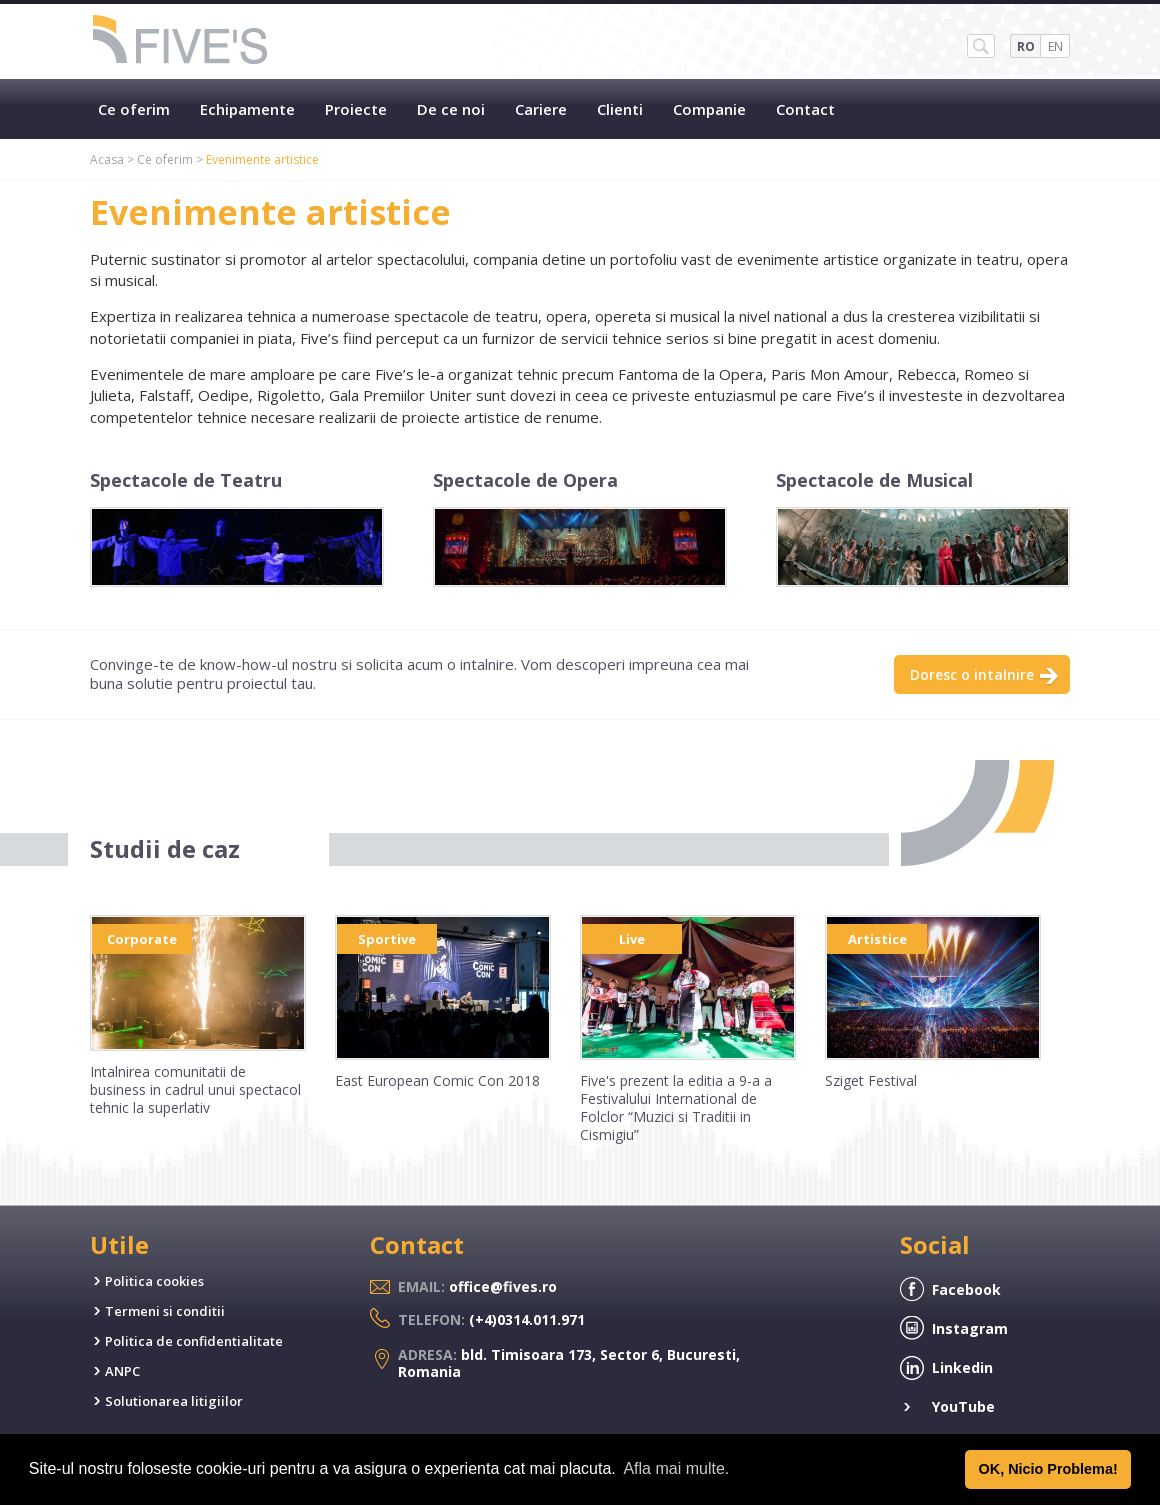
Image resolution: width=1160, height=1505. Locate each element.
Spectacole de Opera (525, 480)
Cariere (541, 109)
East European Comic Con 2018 (437, 1080)
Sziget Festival (871, 1080)
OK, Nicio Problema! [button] (1048, 1469)
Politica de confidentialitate (194, 1341)
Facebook (966, 1289)
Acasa (107, 159)
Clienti (620, 109)
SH (981, 46)
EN (1055, 46)
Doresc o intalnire (972, 674)
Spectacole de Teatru (186, 480)
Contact (805, 109)
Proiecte (356, 109)
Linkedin (962, 1367)
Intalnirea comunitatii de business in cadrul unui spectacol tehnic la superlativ (195, 1089)
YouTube (963, 1406)
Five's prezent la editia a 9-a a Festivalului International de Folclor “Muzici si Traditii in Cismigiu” (676, 1108)
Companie (709, 109)
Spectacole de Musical (874, 480)
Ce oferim (134, 109)
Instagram (970, 1328)
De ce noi (451, 109)
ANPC (122, 1371)
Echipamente (247, 109)
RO (1026, 46)
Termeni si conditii (165, 1311)
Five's (181, 41)
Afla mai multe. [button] (676, 1468)
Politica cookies (154, 1281)
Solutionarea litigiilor (174, 1401)
